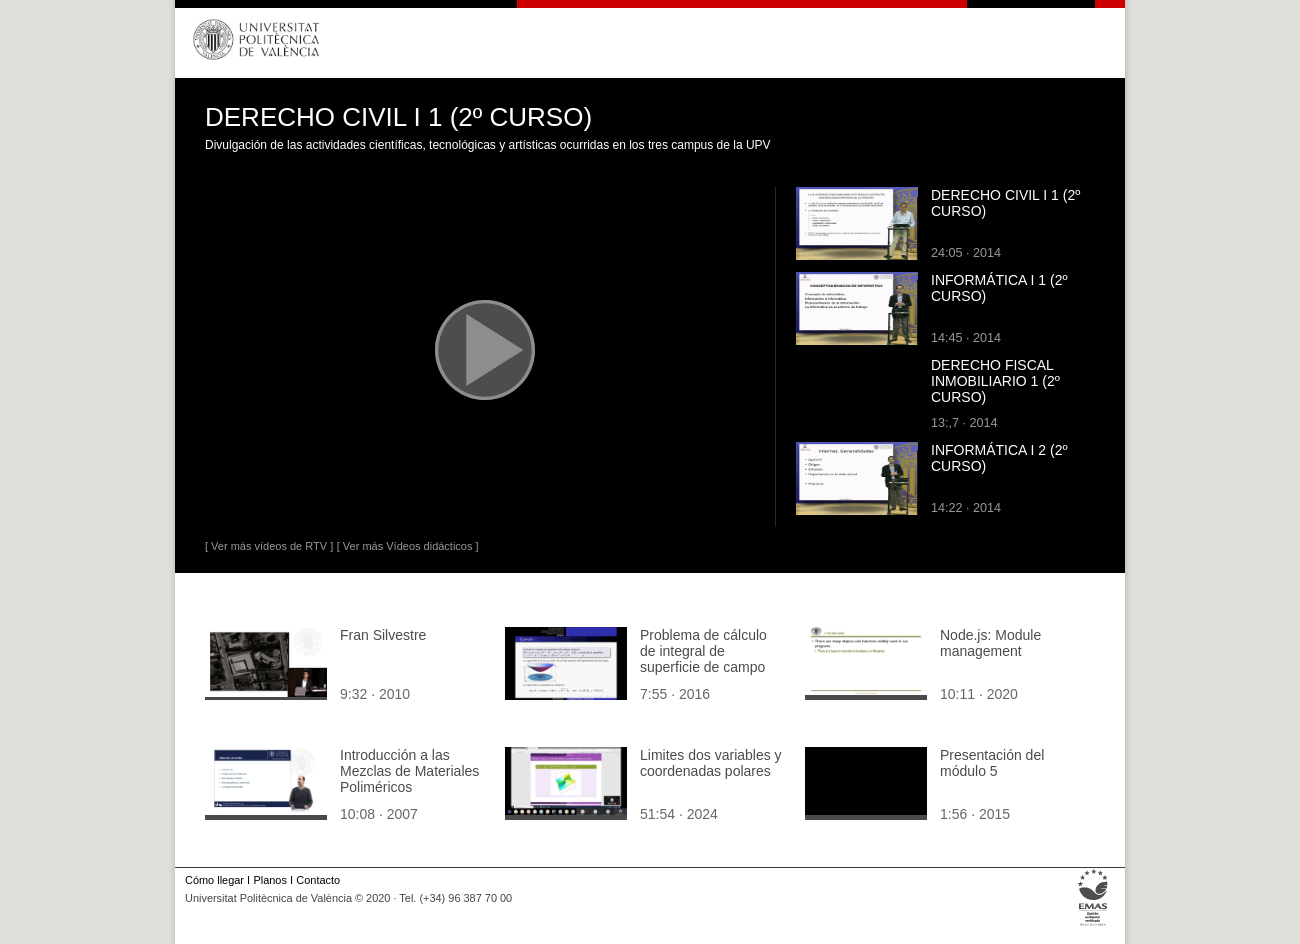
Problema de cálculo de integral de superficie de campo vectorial (703, 659)
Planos (269, 880)
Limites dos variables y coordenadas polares (711, 763)
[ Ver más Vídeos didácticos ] (408, 546)
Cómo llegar (214, 880)
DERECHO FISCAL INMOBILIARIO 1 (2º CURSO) (995, 381)
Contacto (318, 880)
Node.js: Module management (990, 643)
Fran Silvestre (383, 635)
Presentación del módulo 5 (992, 763)
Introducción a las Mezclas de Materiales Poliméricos (409, 771)
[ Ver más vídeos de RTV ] (269, 546)
